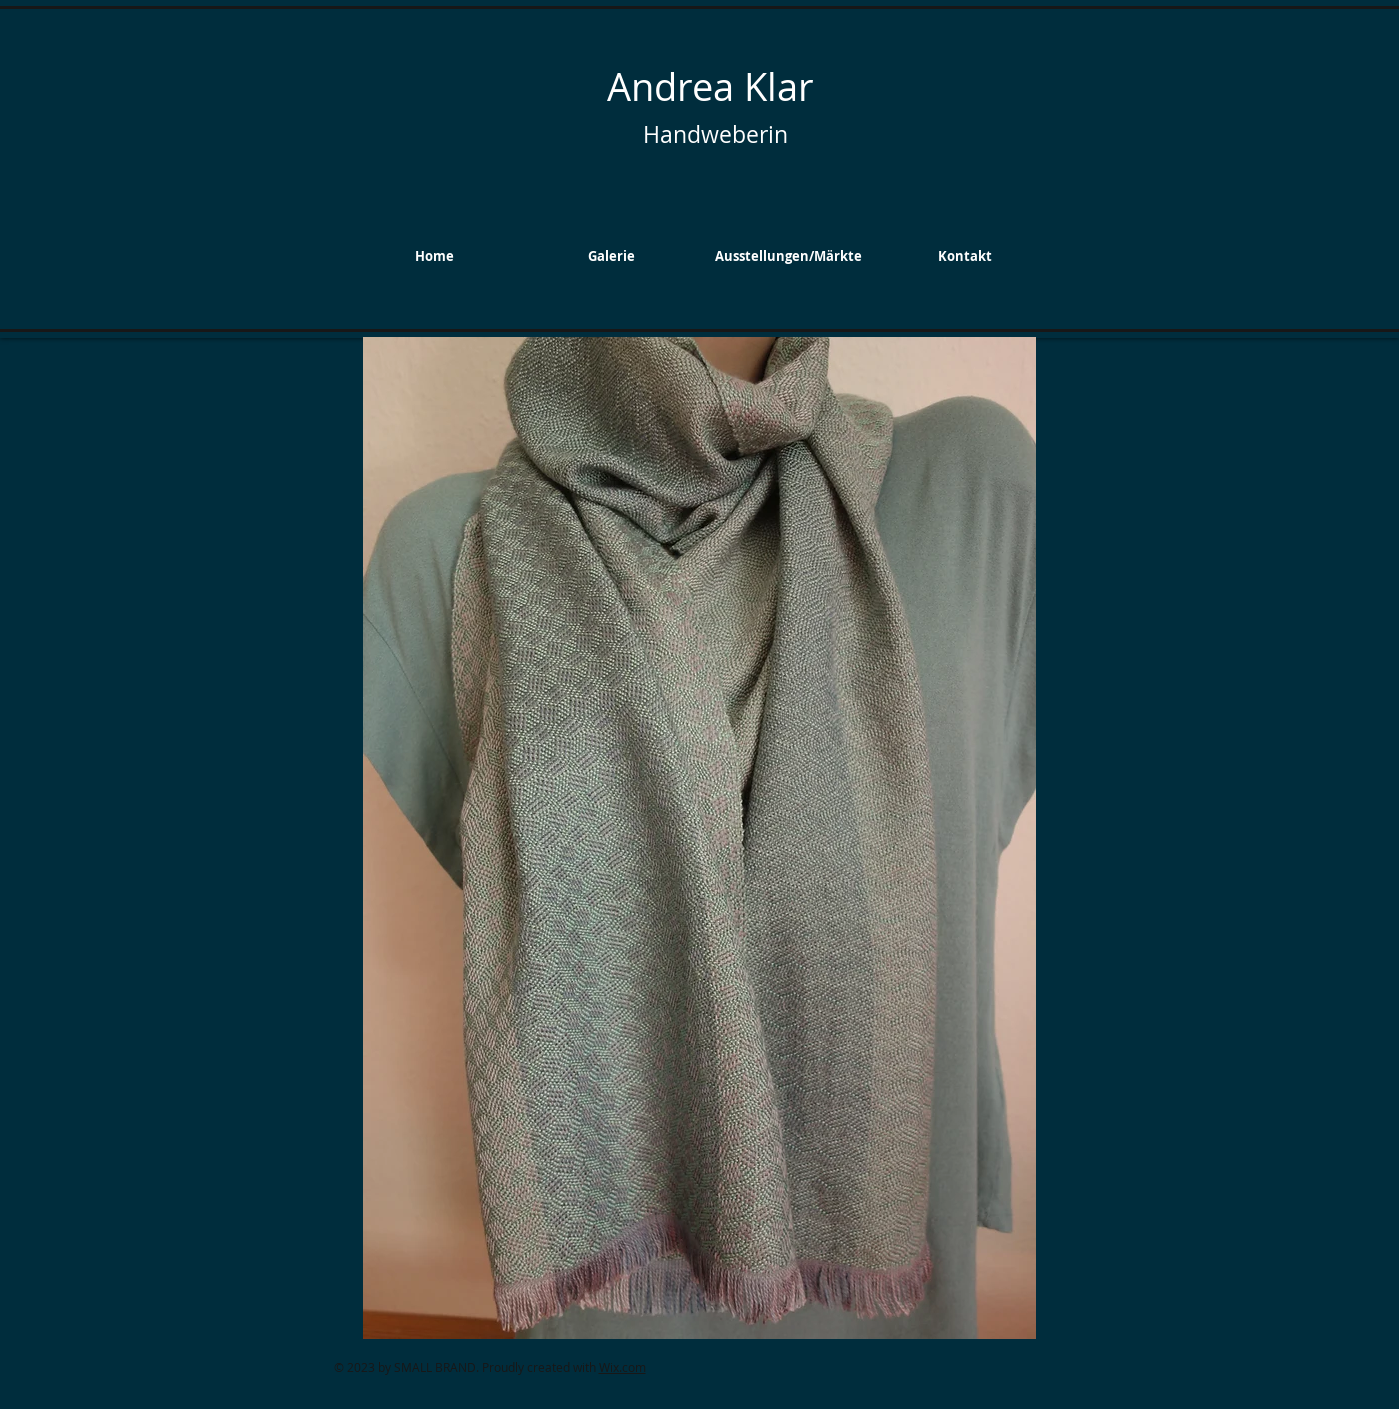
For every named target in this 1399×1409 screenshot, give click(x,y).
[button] (611, 256)
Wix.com (622, 1367)
